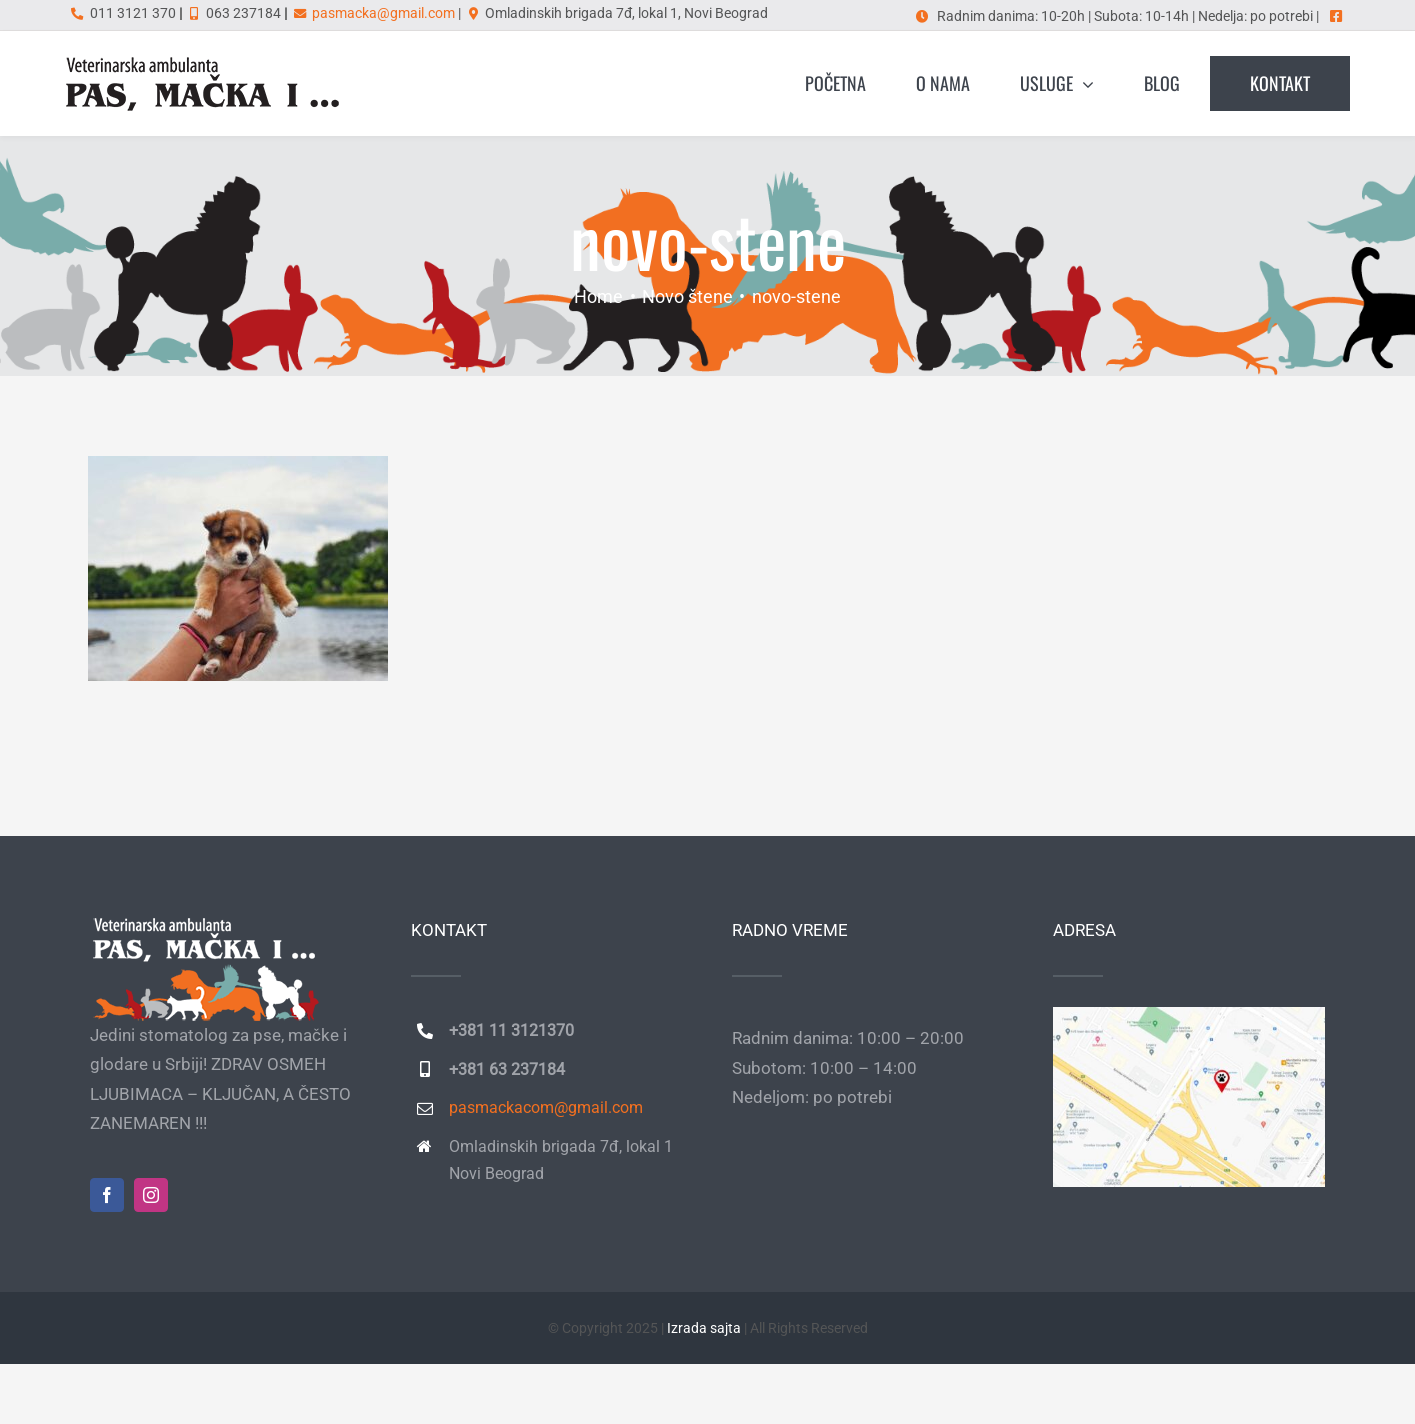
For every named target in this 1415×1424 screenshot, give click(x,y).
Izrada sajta (704, 1328)
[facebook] (107, 1195)
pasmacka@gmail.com (383, 13)
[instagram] (151, 1195)
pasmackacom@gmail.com (546, 1107)
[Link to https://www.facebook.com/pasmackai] (1336, 16)
